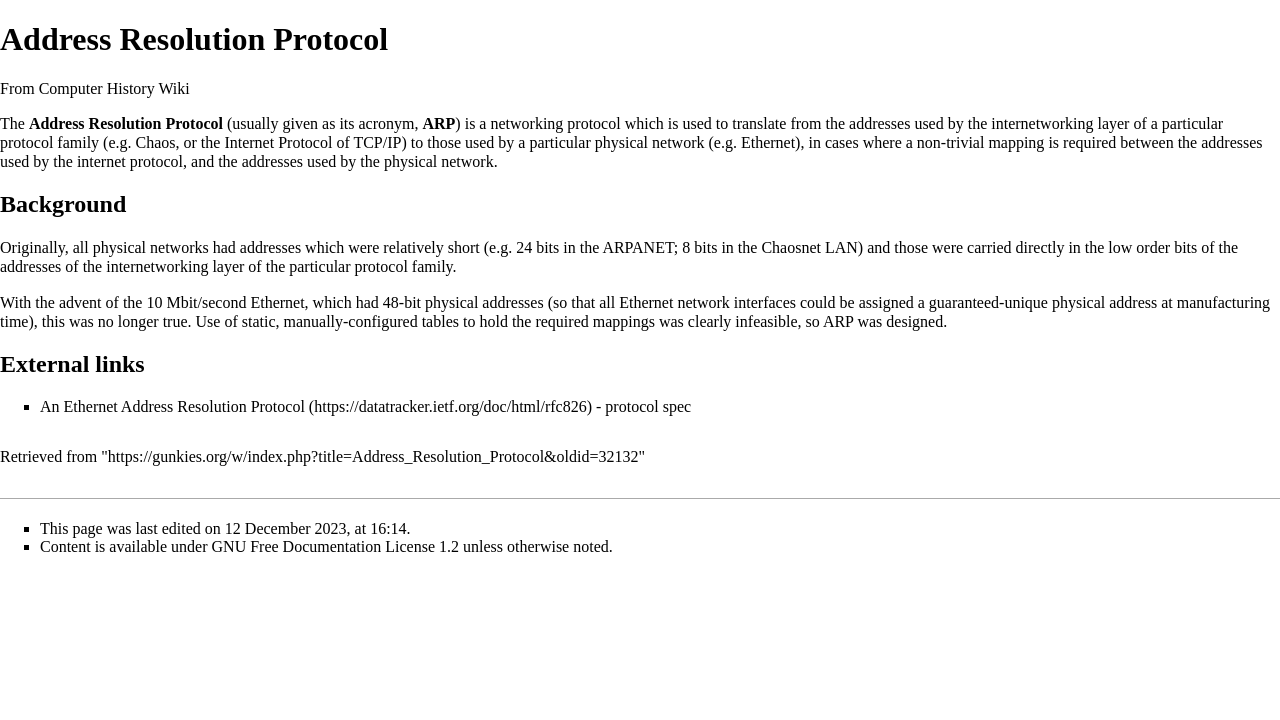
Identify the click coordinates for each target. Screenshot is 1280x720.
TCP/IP (377, 142)
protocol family (49, 142)
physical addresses (484, 302)
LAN (841, 247)
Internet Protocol (278, 142)
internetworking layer (1060, 123)
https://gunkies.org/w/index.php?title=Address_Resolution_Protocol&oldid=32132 (373, 456)
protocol (593, 123)
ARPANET (637, 247)
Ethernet (768, 142)
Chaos (156, 142)
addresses (879, 123)
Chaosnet (791, 247)
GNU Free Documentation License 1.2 (335, 546)
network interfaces (736, 302)
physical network (650, 142)
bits (547, 247)
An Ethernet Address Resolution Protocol (172, 406)
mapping (1016, 142)
